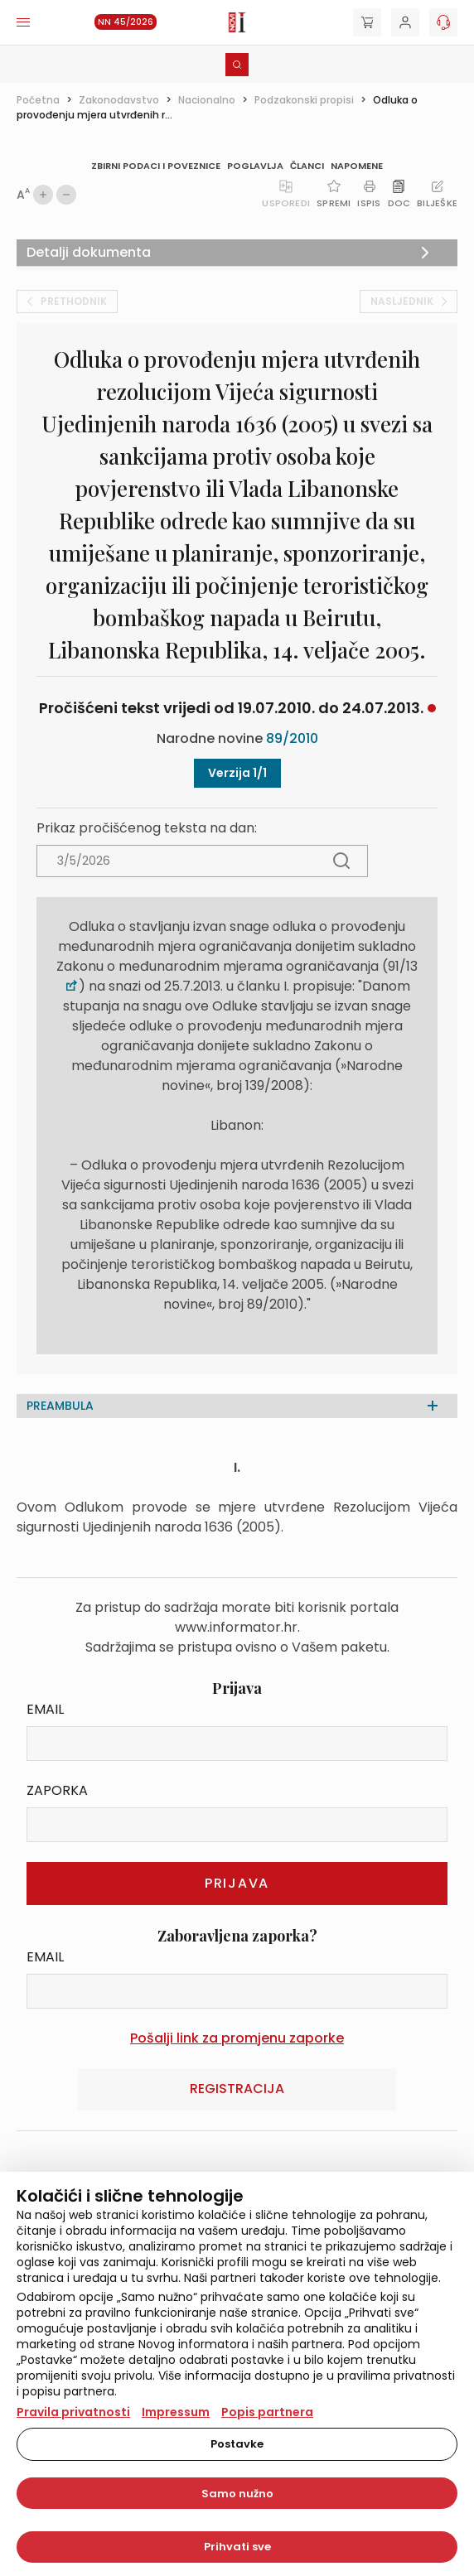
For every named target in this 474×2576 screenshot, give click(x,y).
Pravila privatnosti (73, 2412)
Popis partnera (267, 2412)
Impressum (176, 2412)
